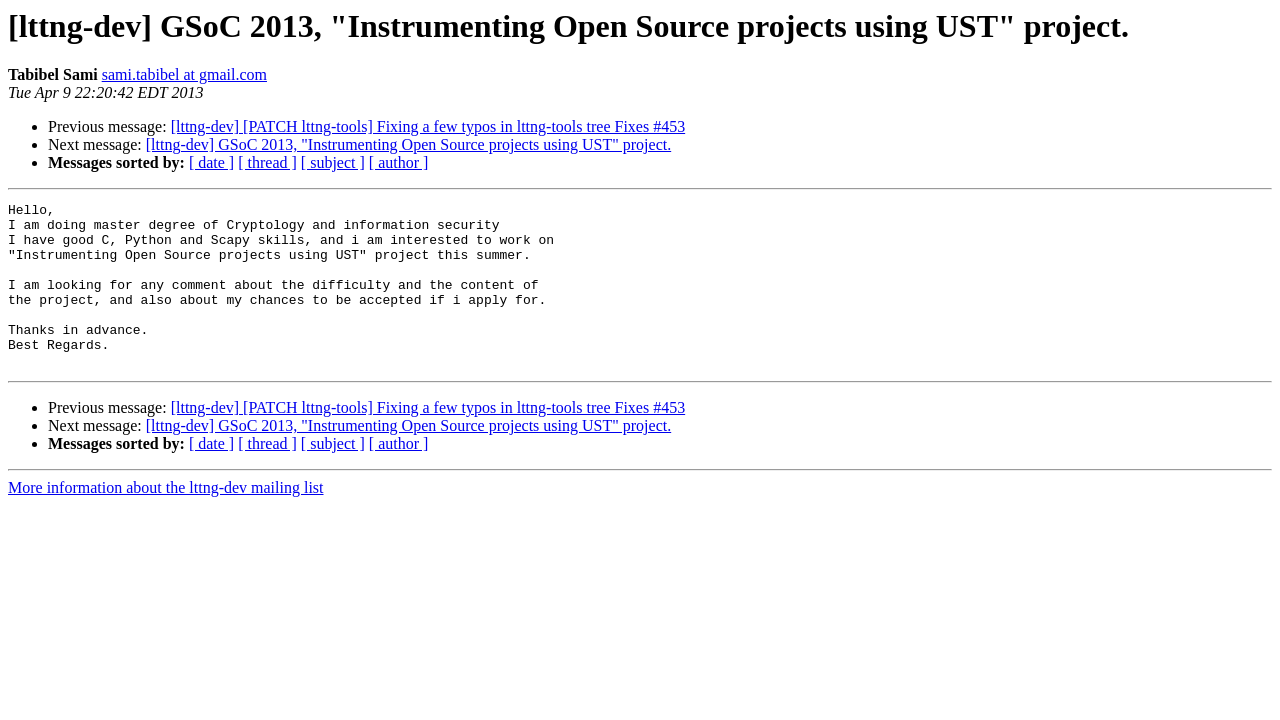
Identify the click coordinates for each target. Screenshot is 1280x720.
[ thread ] (267, 162)
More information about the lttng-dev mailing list (166, 520)
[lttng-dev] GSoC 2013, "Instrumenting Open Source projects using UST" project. (408, 144)
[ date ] (211, 162)
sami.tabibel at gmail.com (184, 74)
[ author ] (399, 162)
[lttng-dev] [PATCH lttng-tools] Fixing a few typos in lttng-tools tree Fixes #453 (428, 126)
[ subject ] (333, 162)
